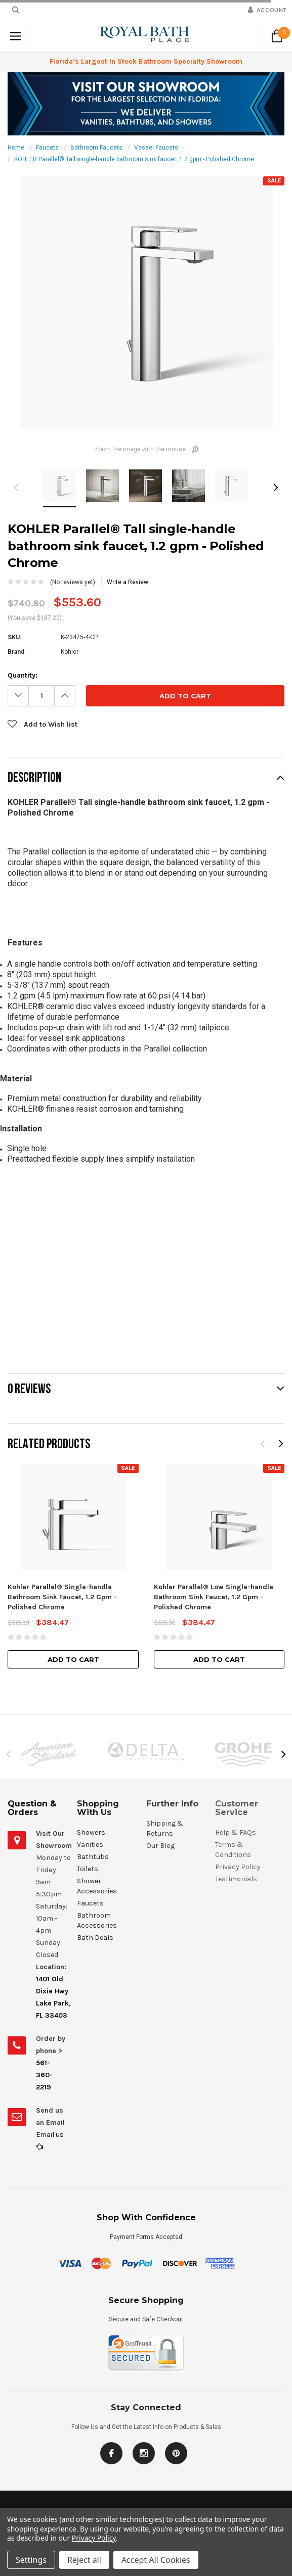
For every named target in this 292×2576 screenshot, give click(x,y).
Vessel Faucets (156, 147)
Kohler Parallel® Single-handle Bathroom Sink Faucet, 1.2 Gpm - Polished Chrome (62, 1597)
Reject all (84, 2559)
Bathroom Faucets (96, 147)
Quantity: (22, 675)
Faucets (47, 147)
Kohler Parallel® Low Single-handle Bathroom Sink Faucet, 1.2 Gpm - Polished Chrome (213, 1597)
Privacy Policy (94, 2538)
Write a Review (127, 582)
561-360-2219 (44, 2075)
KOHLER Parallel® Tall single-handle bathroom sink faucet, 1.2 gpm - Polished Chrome (134, 159)
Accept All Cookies (155, 2559)
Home (16, 147)
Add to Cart (73, 1659)
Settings (31, 2559)
